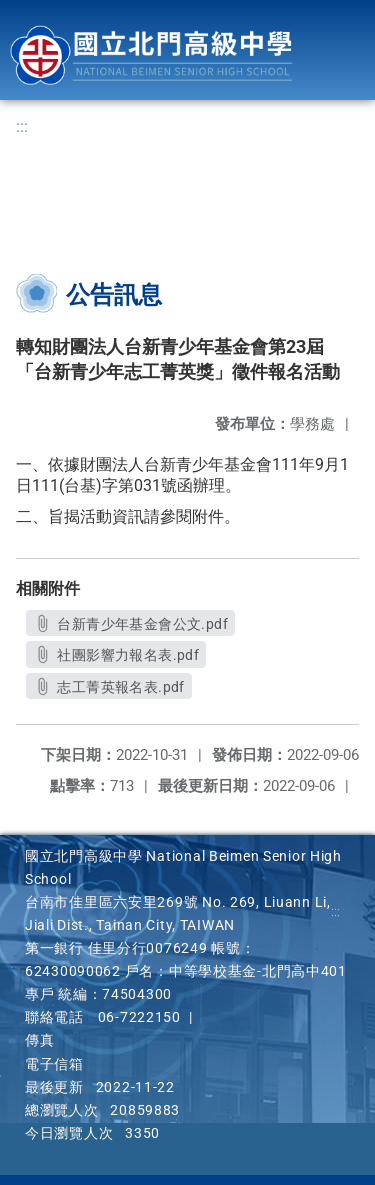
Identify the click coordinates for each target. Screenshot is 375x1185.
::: (22, 126)
